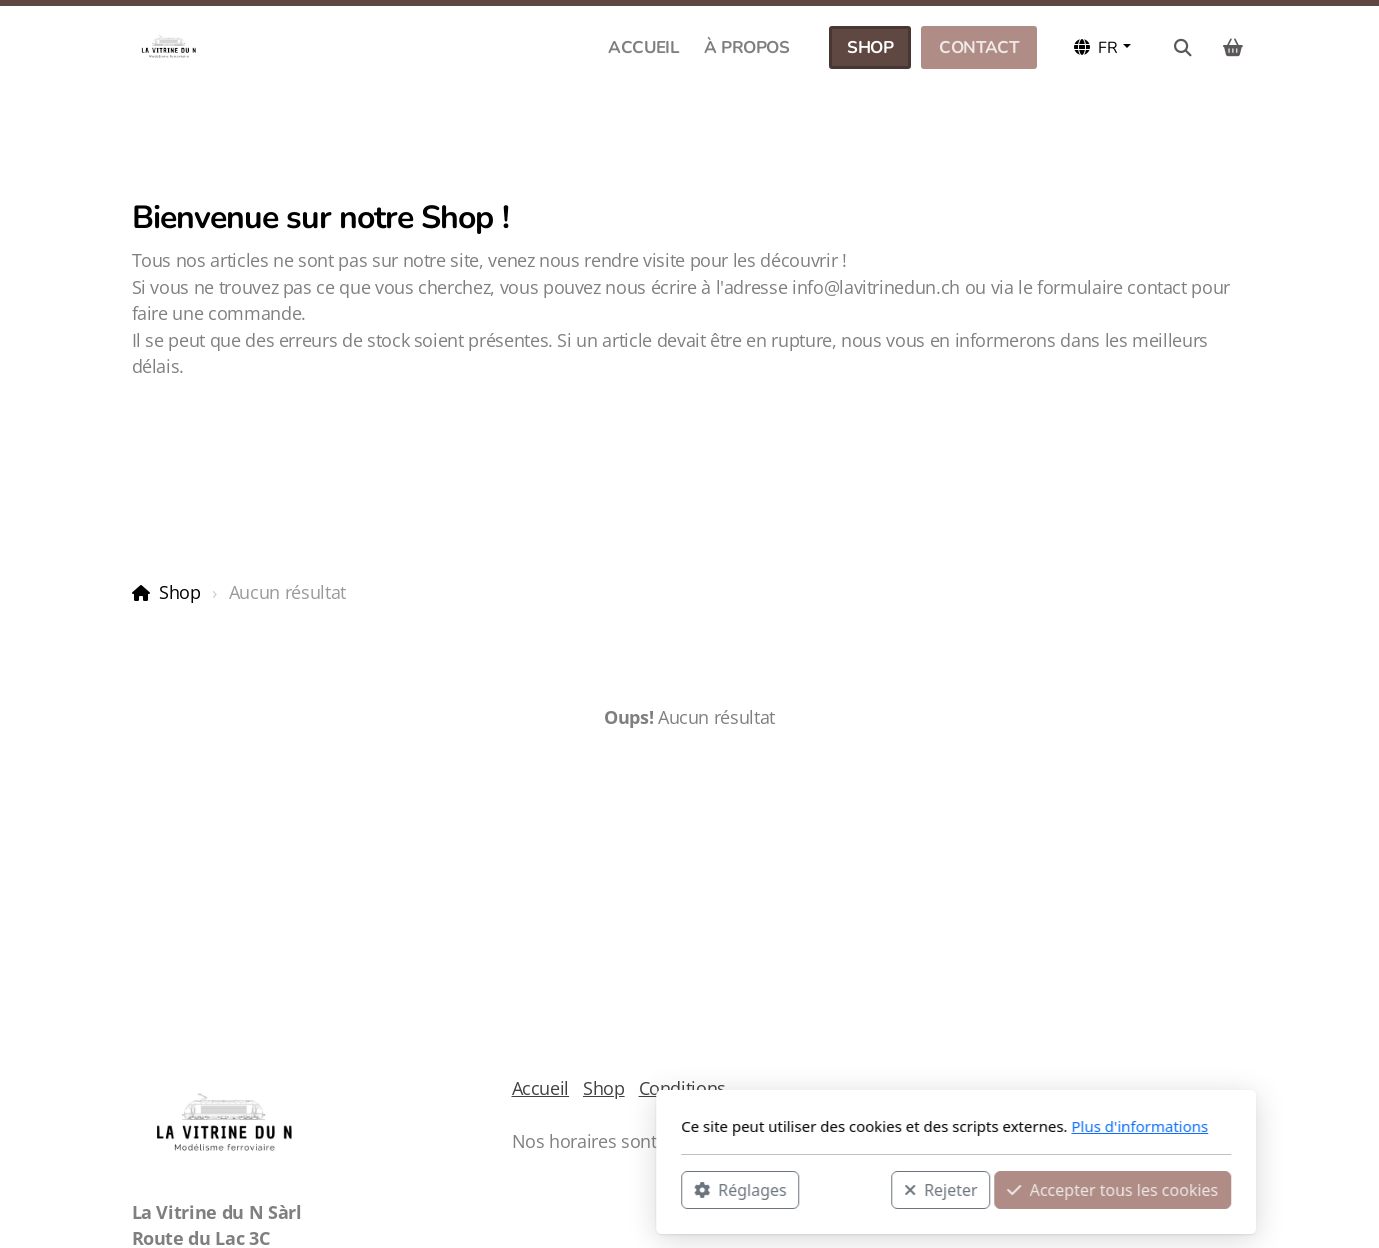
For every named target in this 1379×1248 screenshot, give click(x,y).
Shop (180, 592)
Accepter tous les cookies (846, 1189)
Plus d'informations (873, 1126)
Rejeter (674, 1189)
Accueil (541, 1088)
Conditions (682, 1088)
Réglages (474, 1189)
